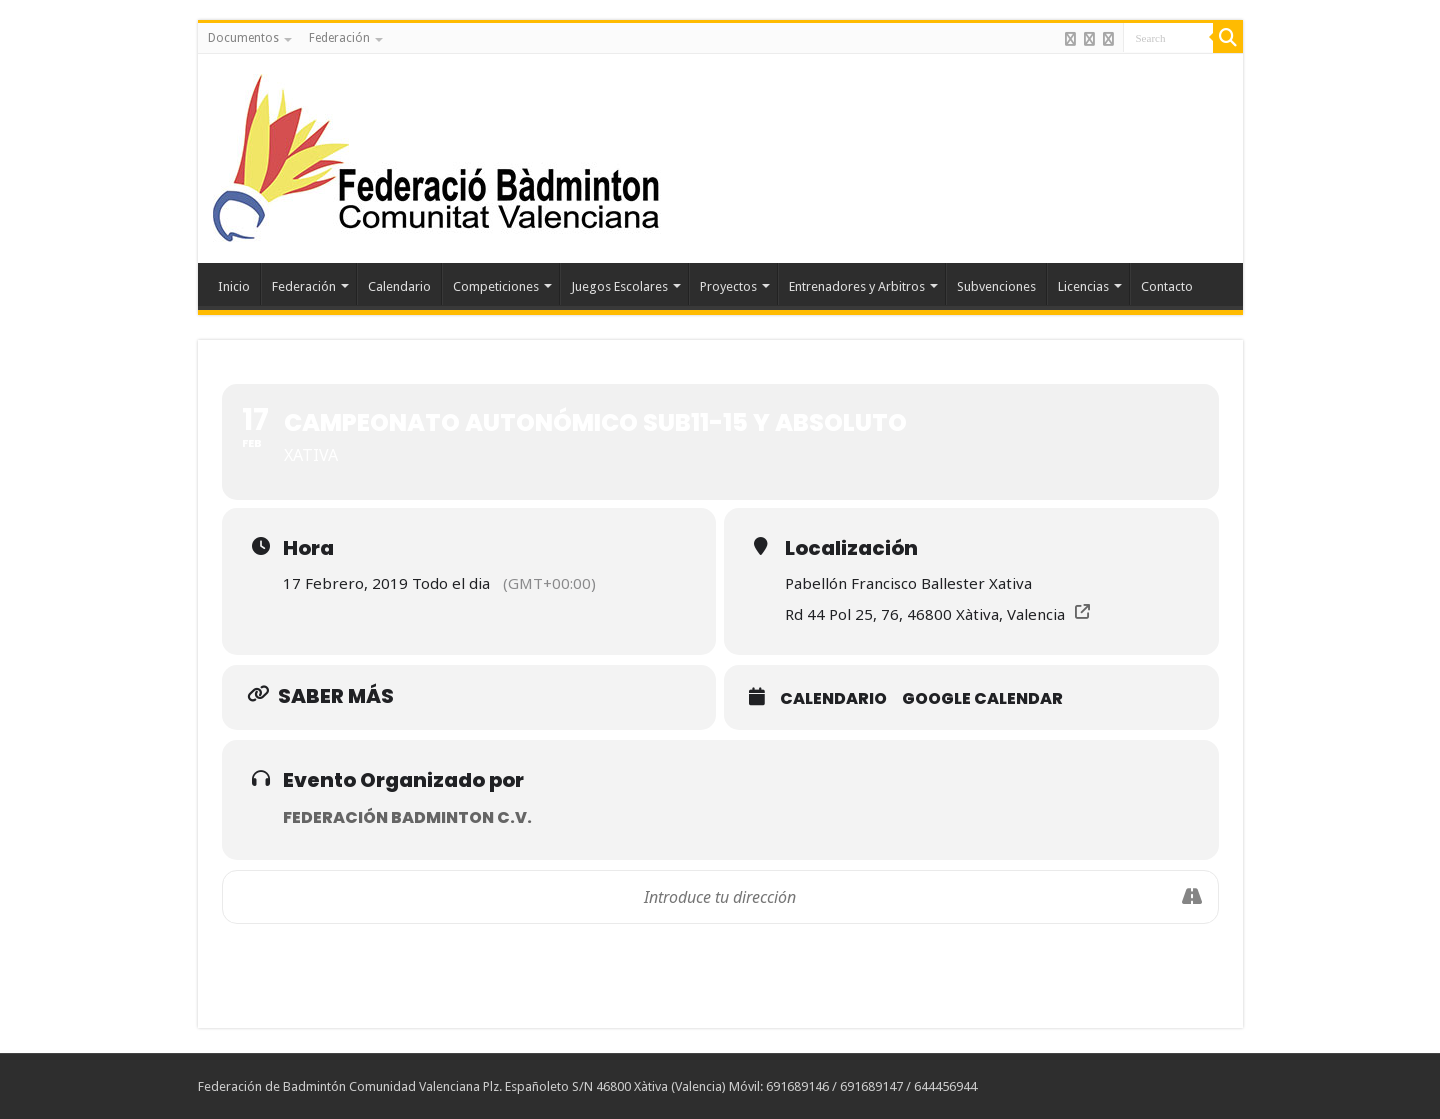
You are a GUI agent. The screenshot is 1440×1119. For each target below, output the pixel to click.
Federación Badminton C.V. (407, 817)
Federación (339, 38)
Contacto (1167, 286)
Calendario (399, 286)
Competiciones (496, 286)
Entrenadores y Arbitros (857, 286)
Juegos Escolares (619, 286)
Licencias (1083, 286)
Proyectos (728, 286)
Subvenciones (996, 286)
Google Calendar (982, 698)
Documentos (243, 38)
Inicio (234, 286)
